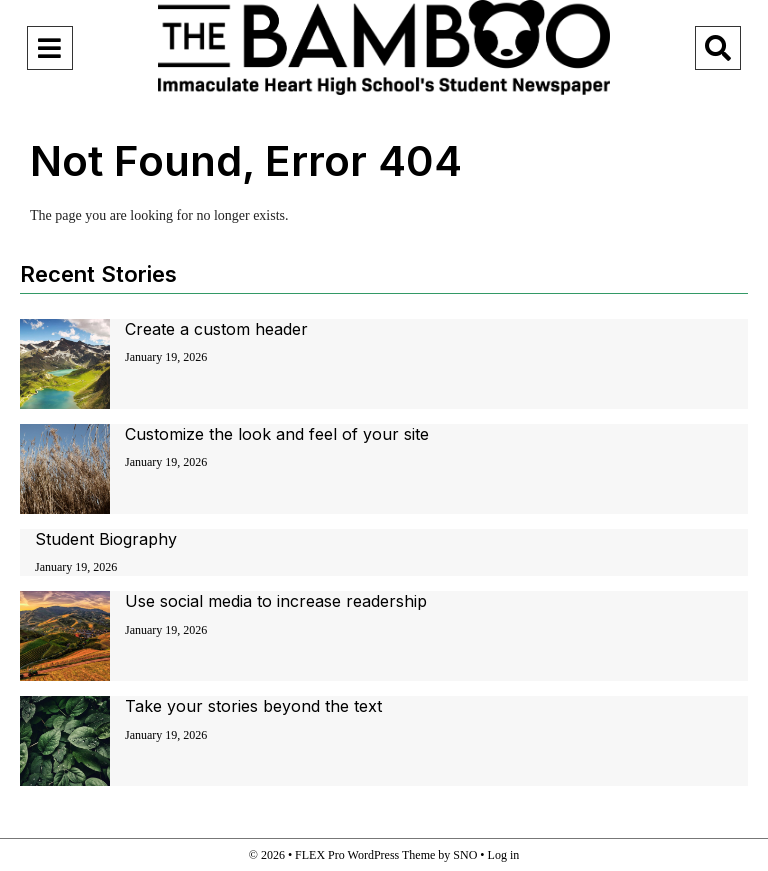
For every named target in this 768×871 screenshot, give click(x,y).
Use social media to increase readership (276, 601)
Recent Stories (98, 274)
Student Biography (106, 539)
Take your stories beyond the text (253, 706)
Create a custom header (216, 329)
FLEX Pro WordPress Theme (365, 855)
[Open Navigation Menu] (50, 48)
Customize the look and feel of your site (277, 434)
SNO (465, 855)
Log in (504, 855)
